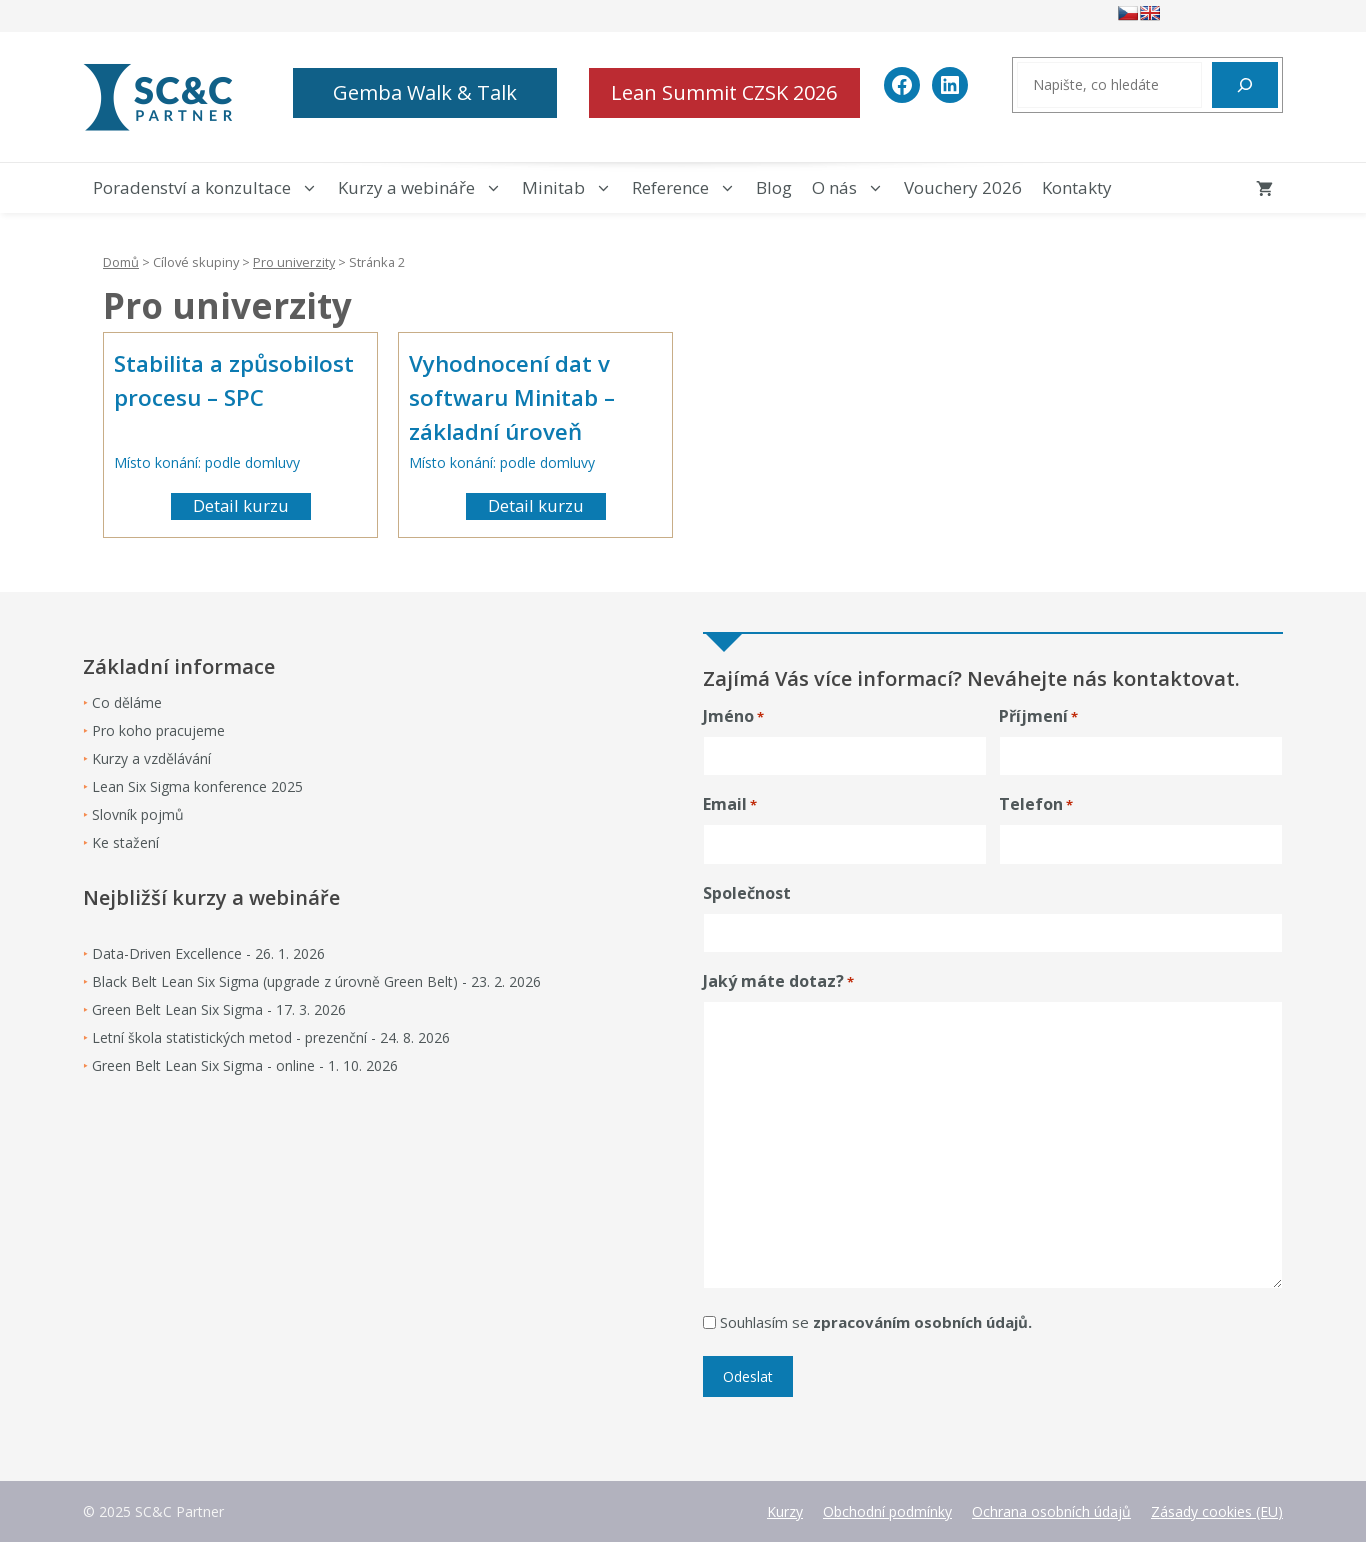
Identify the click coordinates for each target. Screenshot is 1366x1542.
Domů (121, 262)
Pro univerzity (294, 262)
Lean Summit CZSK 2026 (724, 92)
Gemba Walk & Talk (425, 92)
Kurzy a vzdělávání (151, 758)
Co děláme (127, 702)
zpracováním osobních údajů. (922, 1322)
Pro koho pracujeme (158, 730)
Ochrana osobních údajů (1051, 1511)
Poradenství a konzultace (210, 188)
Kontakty (1077, 187)
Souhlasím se (876, 1322)
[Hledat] (1245, 85)
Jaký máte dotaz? (778, 981)
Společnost (747, 893)
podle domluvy (252, 462)
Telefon (1036, 804)
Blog (774, 187)
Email (730, 804)
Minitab (572, 188)
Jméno (733, 716)
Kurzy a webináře (425, 188)
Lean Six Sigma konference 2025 (197, 786)
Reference (689, 188)
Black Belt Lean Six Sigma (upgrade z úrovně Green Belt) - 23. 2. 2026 (316, 981)
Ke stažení (125, 842)
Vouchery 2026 (963, 187)
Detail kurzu (241, 505)
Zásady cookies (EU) (1217, 1511)
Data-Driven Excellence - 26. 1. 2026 (208, 953)
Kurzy (785, 1511)
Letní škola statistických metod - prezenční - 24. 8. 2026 (271, 1037)
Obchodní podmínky (887, 1511)
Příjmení (1038, 716)
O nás (853, 188)
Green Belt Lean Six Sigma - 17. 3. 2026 (219, 1009)
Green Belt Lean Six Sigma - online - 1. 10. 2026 (245, 1065)
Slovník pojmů (138, 814)
